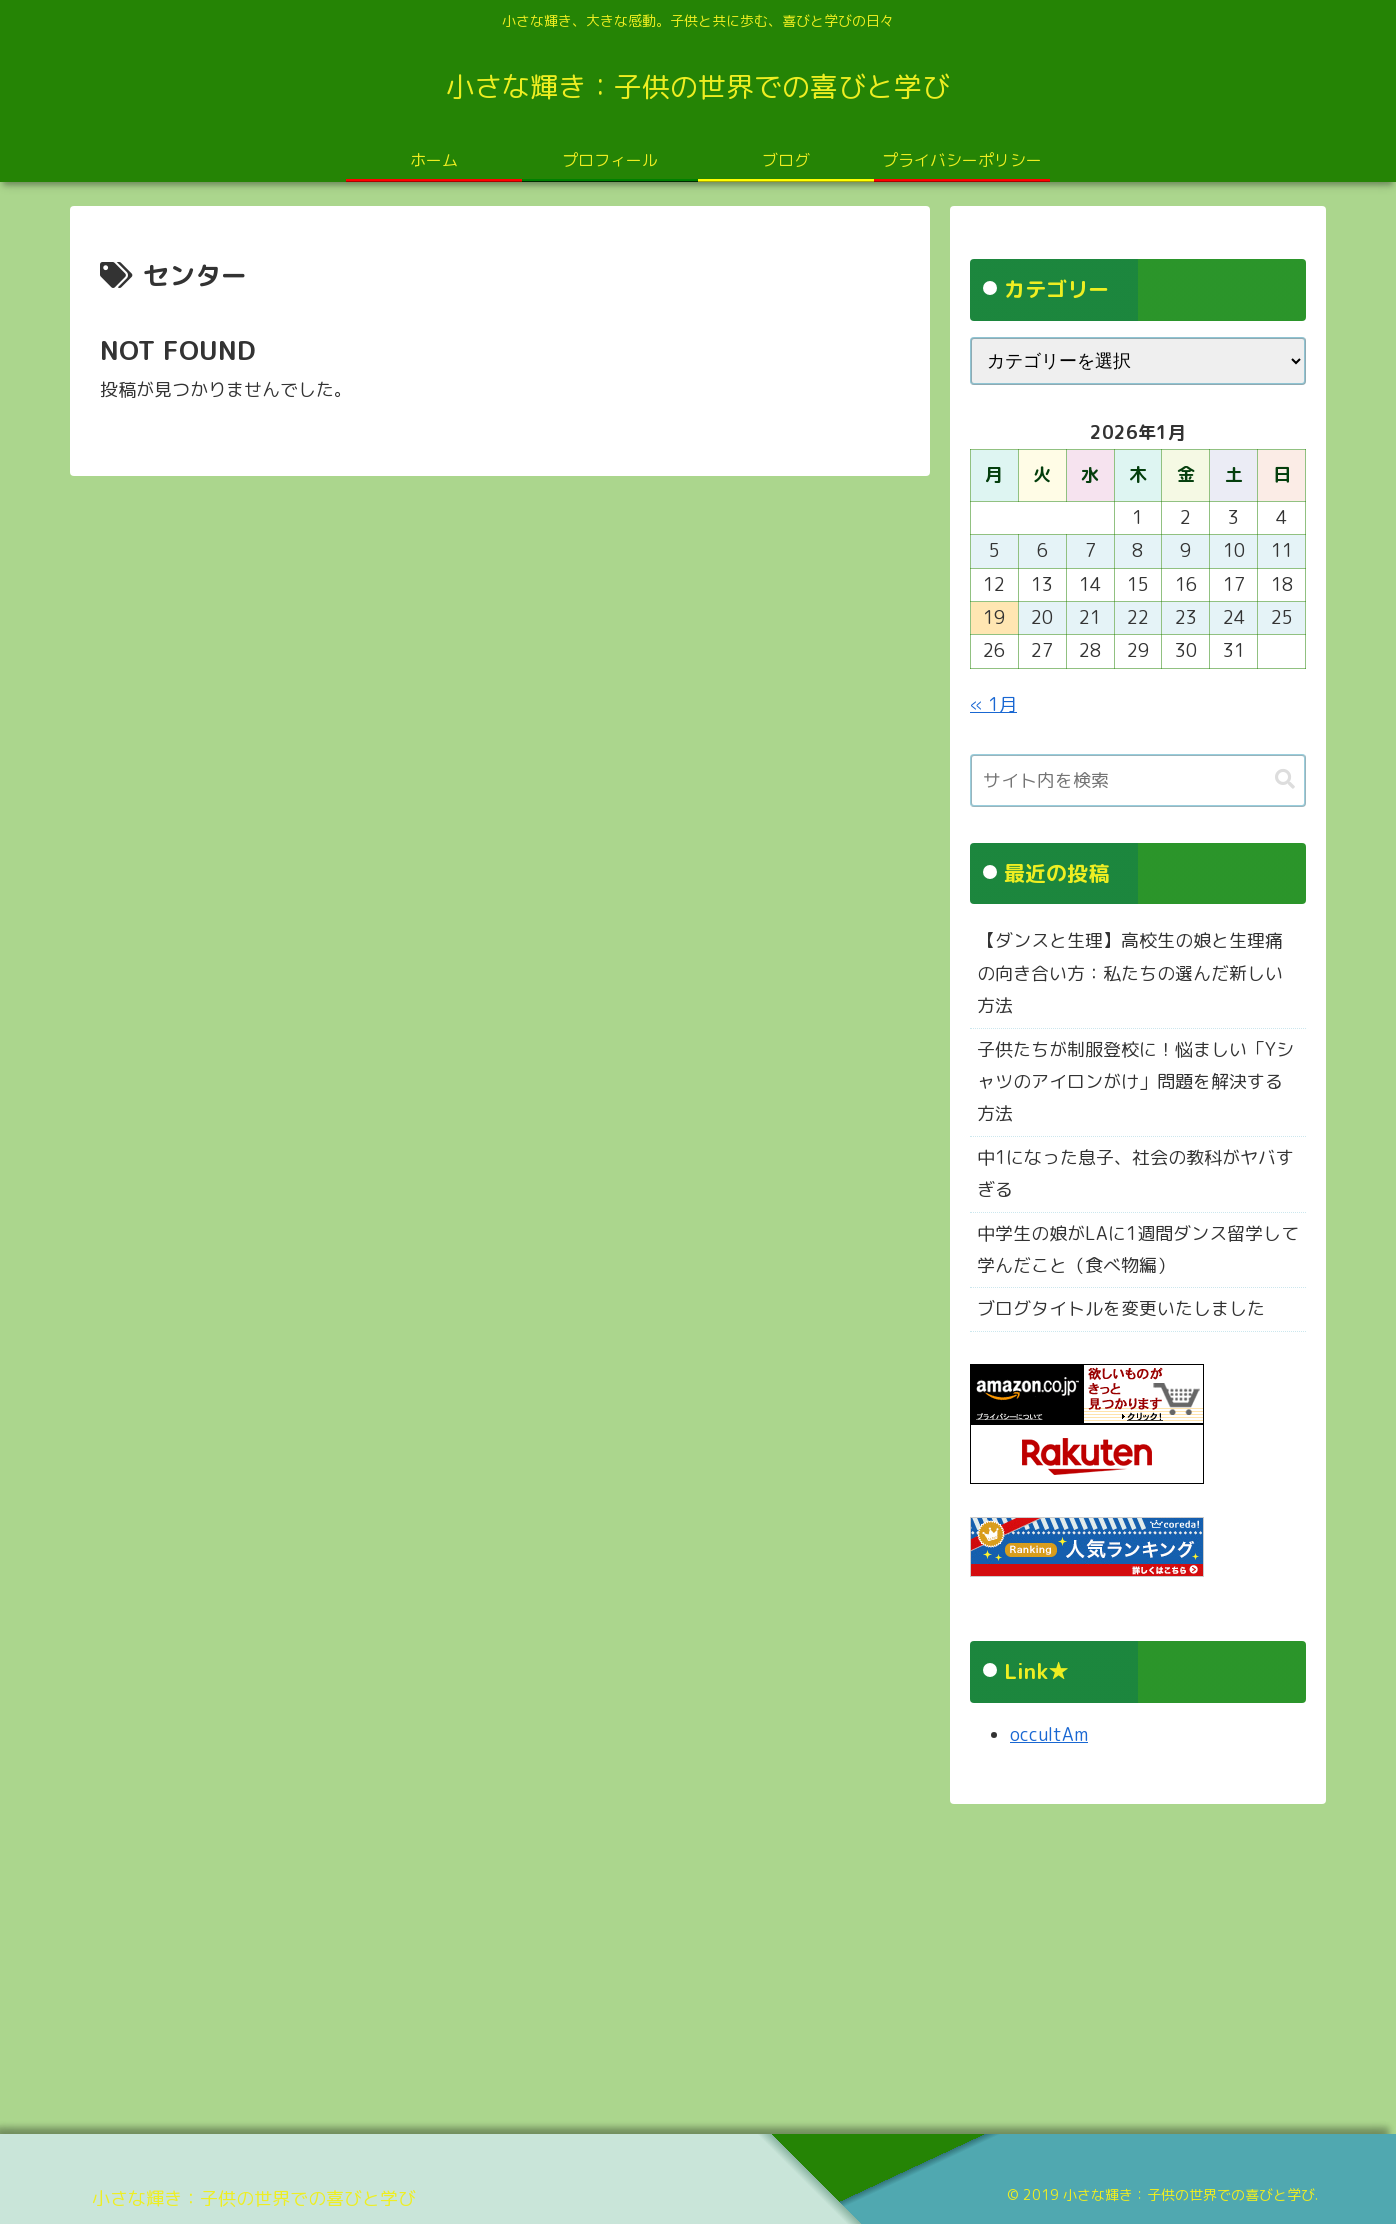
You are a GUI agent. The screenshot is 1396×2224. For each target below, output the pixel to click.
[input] (1138, 780)
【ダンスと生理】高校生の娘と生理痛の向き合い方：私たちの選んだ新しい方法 (1130, 973)
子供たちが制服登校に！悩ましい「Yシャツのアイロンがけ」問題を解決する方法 (1135, 1082)
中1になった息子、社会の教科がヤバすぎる (1135, 1173)
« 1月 (993, 704)
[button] (1285, 779)
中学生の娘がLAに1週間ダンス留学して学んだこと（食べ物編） (1138, 1249)
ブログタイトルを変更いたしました (1121, 1308)
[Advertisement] (670, 1962)
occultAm (1049, 1734)
